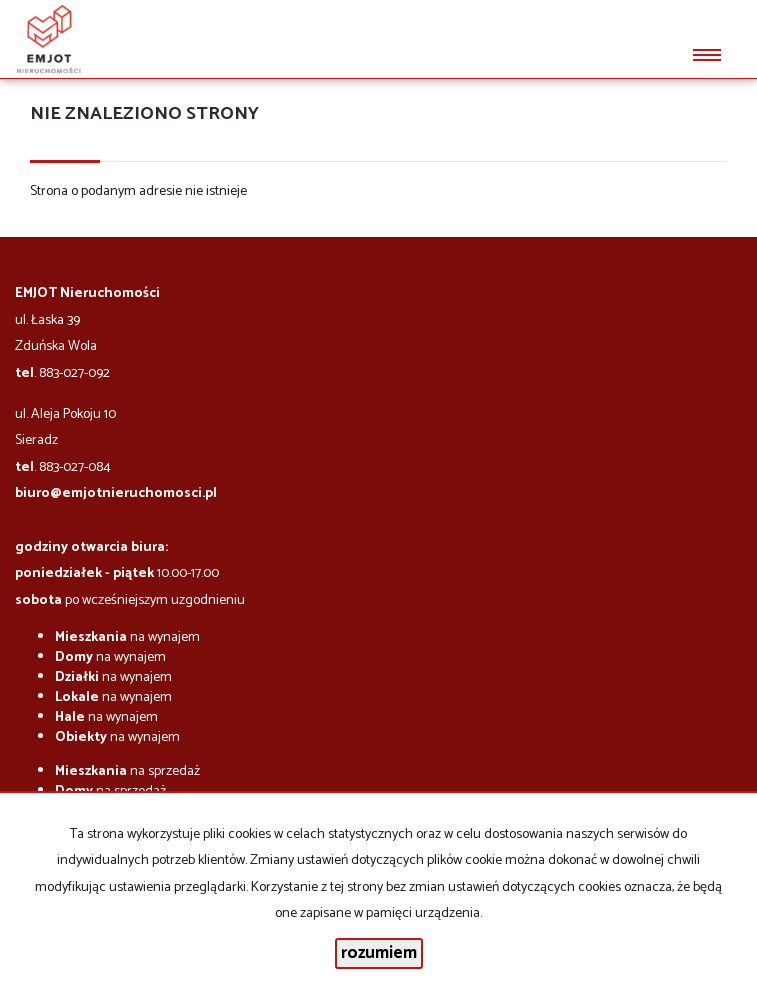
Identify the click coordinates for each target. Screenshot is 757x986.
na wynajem (127, 637)
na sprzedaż (127, 771)
